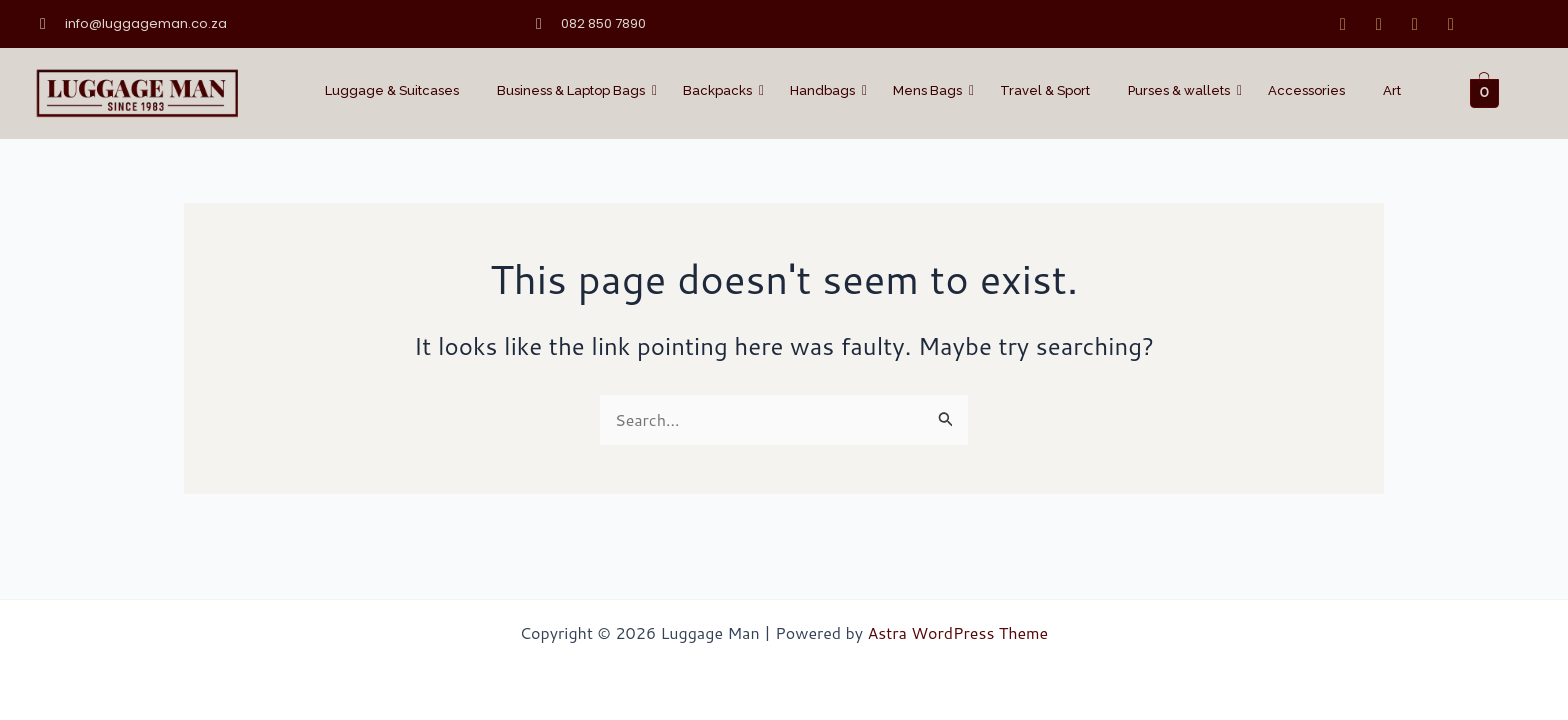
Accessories (1306, 90)
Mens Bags (931, 90)
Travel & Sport (1045, 90)
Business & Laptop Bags (575, 90)
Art (1392, 90)
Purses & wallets (1183, 90)
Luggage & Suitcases (392, 90)
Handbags (826, 90)
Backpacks (721, 90)
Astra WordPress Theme (957, 632)
